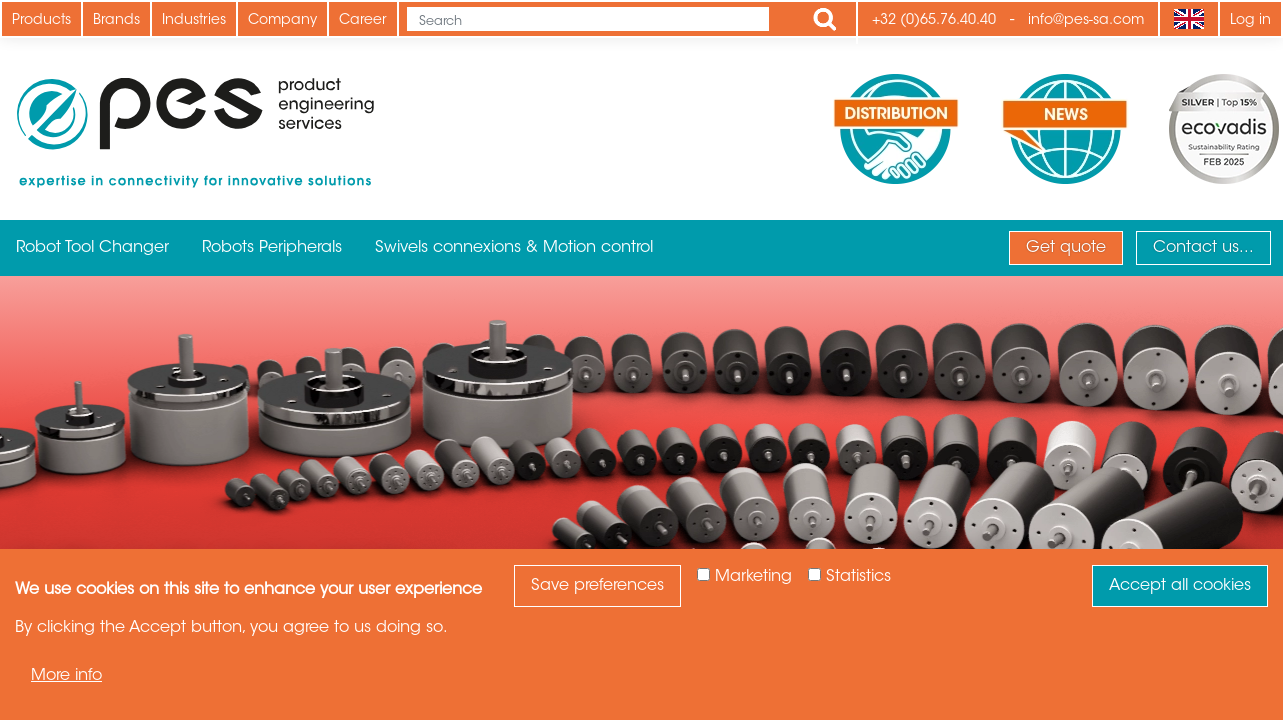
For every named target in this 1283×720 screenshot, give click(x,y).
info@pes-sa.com (1086, 21)
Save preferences (597, 586)
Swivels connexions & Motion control (514, 248)
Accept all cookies (1180, 586)
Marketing (753, 577)
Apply (825, 19)
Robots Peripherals (272, 248)
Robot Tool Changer (92, 248)
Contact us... (1203, 248)
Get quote (1066, 248)
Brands (116, 21)
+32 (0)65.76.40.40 (934, 21)
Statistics (858, 577)
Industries (194, 21)
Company (282, 21)
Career (363, 21)
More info (66, 676)
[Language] (1188, 19)
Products (41, 21)
